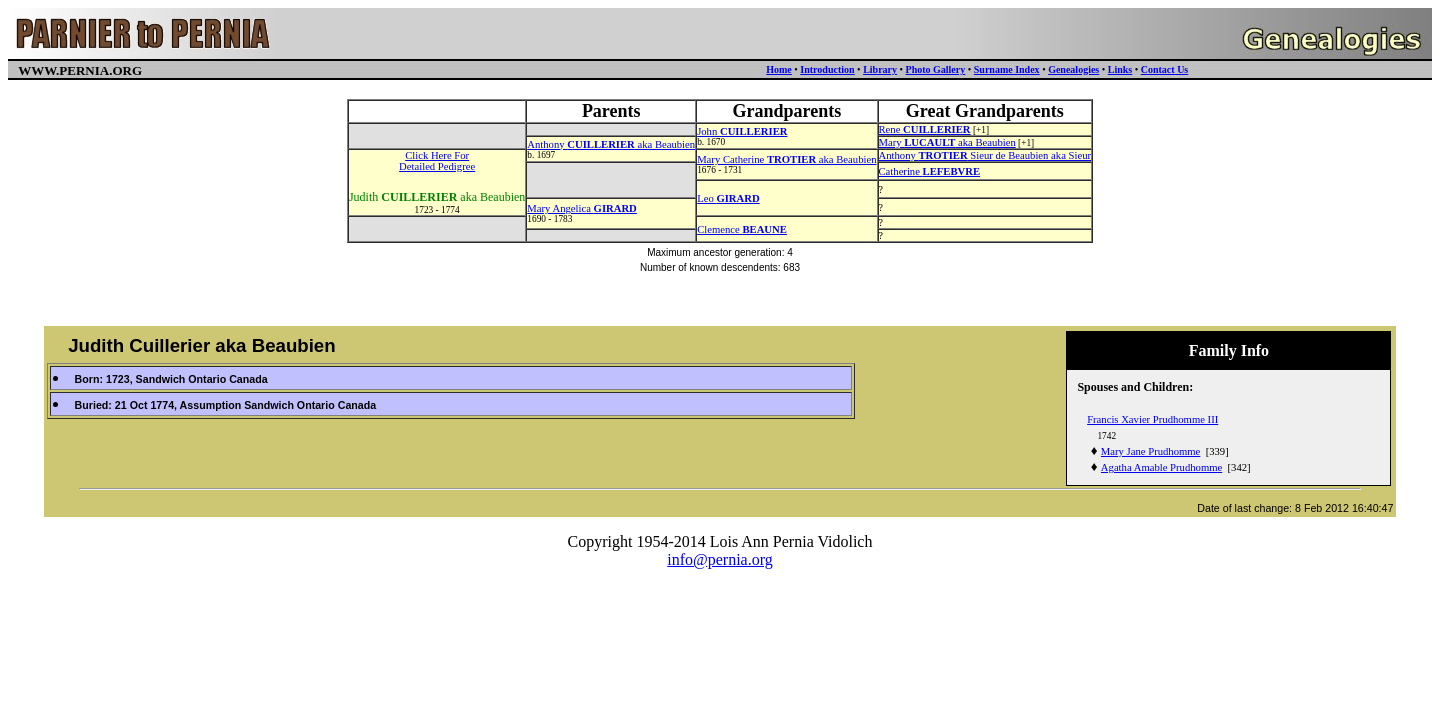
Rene (925, 129)
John (742, 131)
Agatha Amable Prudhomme (1161, 467)
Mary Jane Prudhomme (1150, 451)
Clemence (742, 229)
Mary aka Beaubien (947, 142)
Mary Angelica (582, 208)
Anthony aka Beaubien (611, 144)
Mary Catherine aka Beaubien (786, 159)
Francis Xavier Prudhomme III (1152, 419)
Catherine (930, 171)
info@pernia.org (720, 559)
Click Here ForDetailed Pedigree (437, 161)
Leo (728, 198)
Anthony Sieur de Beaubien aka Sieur (985, 155)
